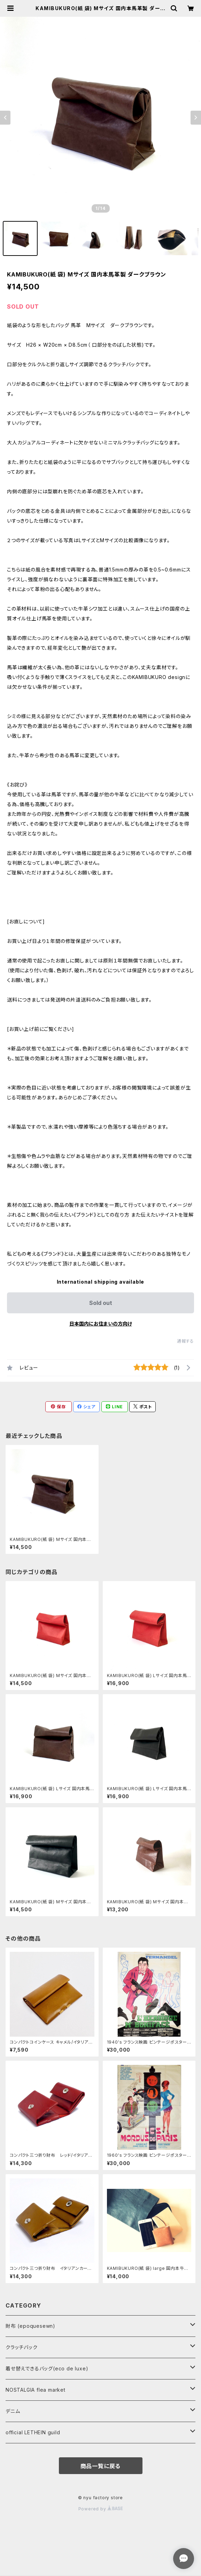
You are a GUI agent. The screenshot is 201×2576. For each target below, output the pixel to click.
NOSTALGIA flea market (35, 2390)
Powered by (100, 2508)
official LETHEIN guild (33, 2432)
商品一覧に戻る (100, 2466)
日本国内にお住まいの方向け (100, 1324)
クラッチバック (22, 2347)
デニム (13, 2411)
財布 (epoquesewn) (30, 2326)
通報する (185, 1341)
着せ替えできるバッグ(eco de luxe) (47, 2368)
